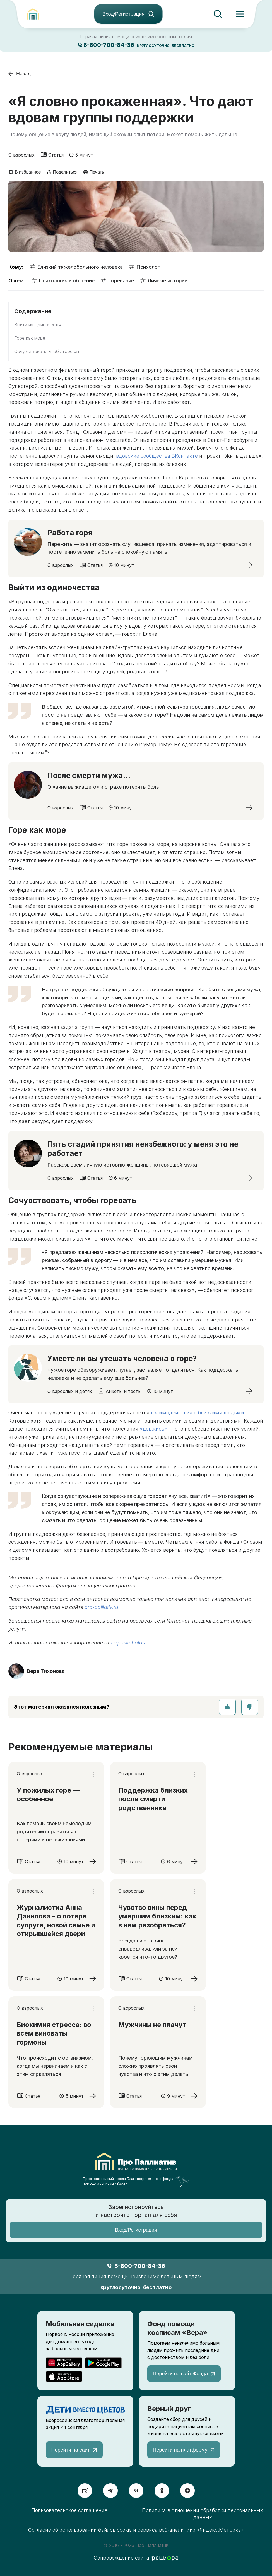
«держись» (153, 1429)
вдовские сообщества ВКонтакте (157, 456)
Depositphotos (128, 1643)
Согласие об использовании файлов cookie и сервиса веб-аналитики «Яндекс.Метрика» (136, 2530)
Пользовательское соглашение (69, 2510)
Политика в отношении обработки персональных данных (202, 2513)
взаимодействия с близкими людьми (197, 1413)
